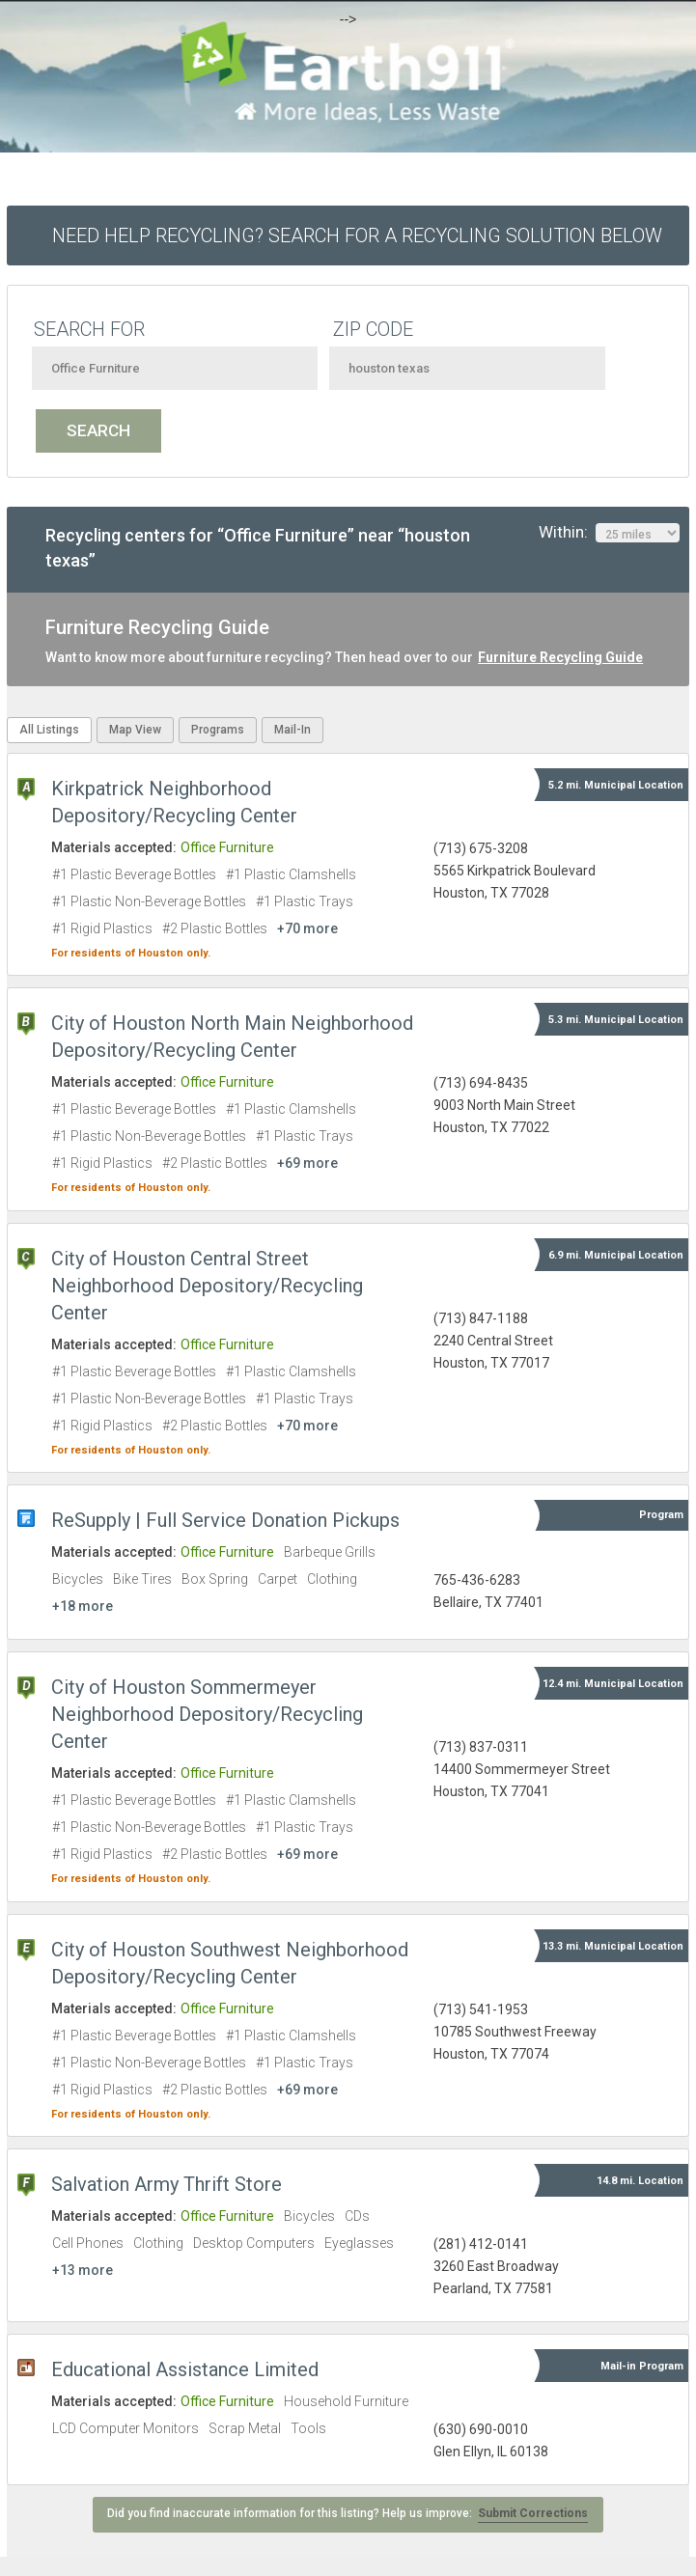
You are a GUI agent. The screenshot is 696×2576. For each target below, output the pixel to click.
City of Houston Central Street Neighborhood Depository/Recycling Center (207, 1285)
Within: (609, 532)
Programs (217, 729)
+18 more (82, 1606)
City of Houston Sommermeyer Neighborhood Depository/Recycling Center (207, 1714)
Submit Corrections (533, 2513)
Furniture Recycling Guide (560, 657)
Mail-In (292, 729)
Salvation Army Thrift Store (166, 2184)
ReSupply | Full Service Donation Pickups (225, 1520)
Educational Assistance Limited (185, 2369)
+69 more (307, 1163)
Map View (135, 729)
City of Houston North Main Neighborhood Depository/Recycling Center (232, 1036)
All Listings (49, 729)
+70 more (307, 928)
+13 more (82, 2270)
